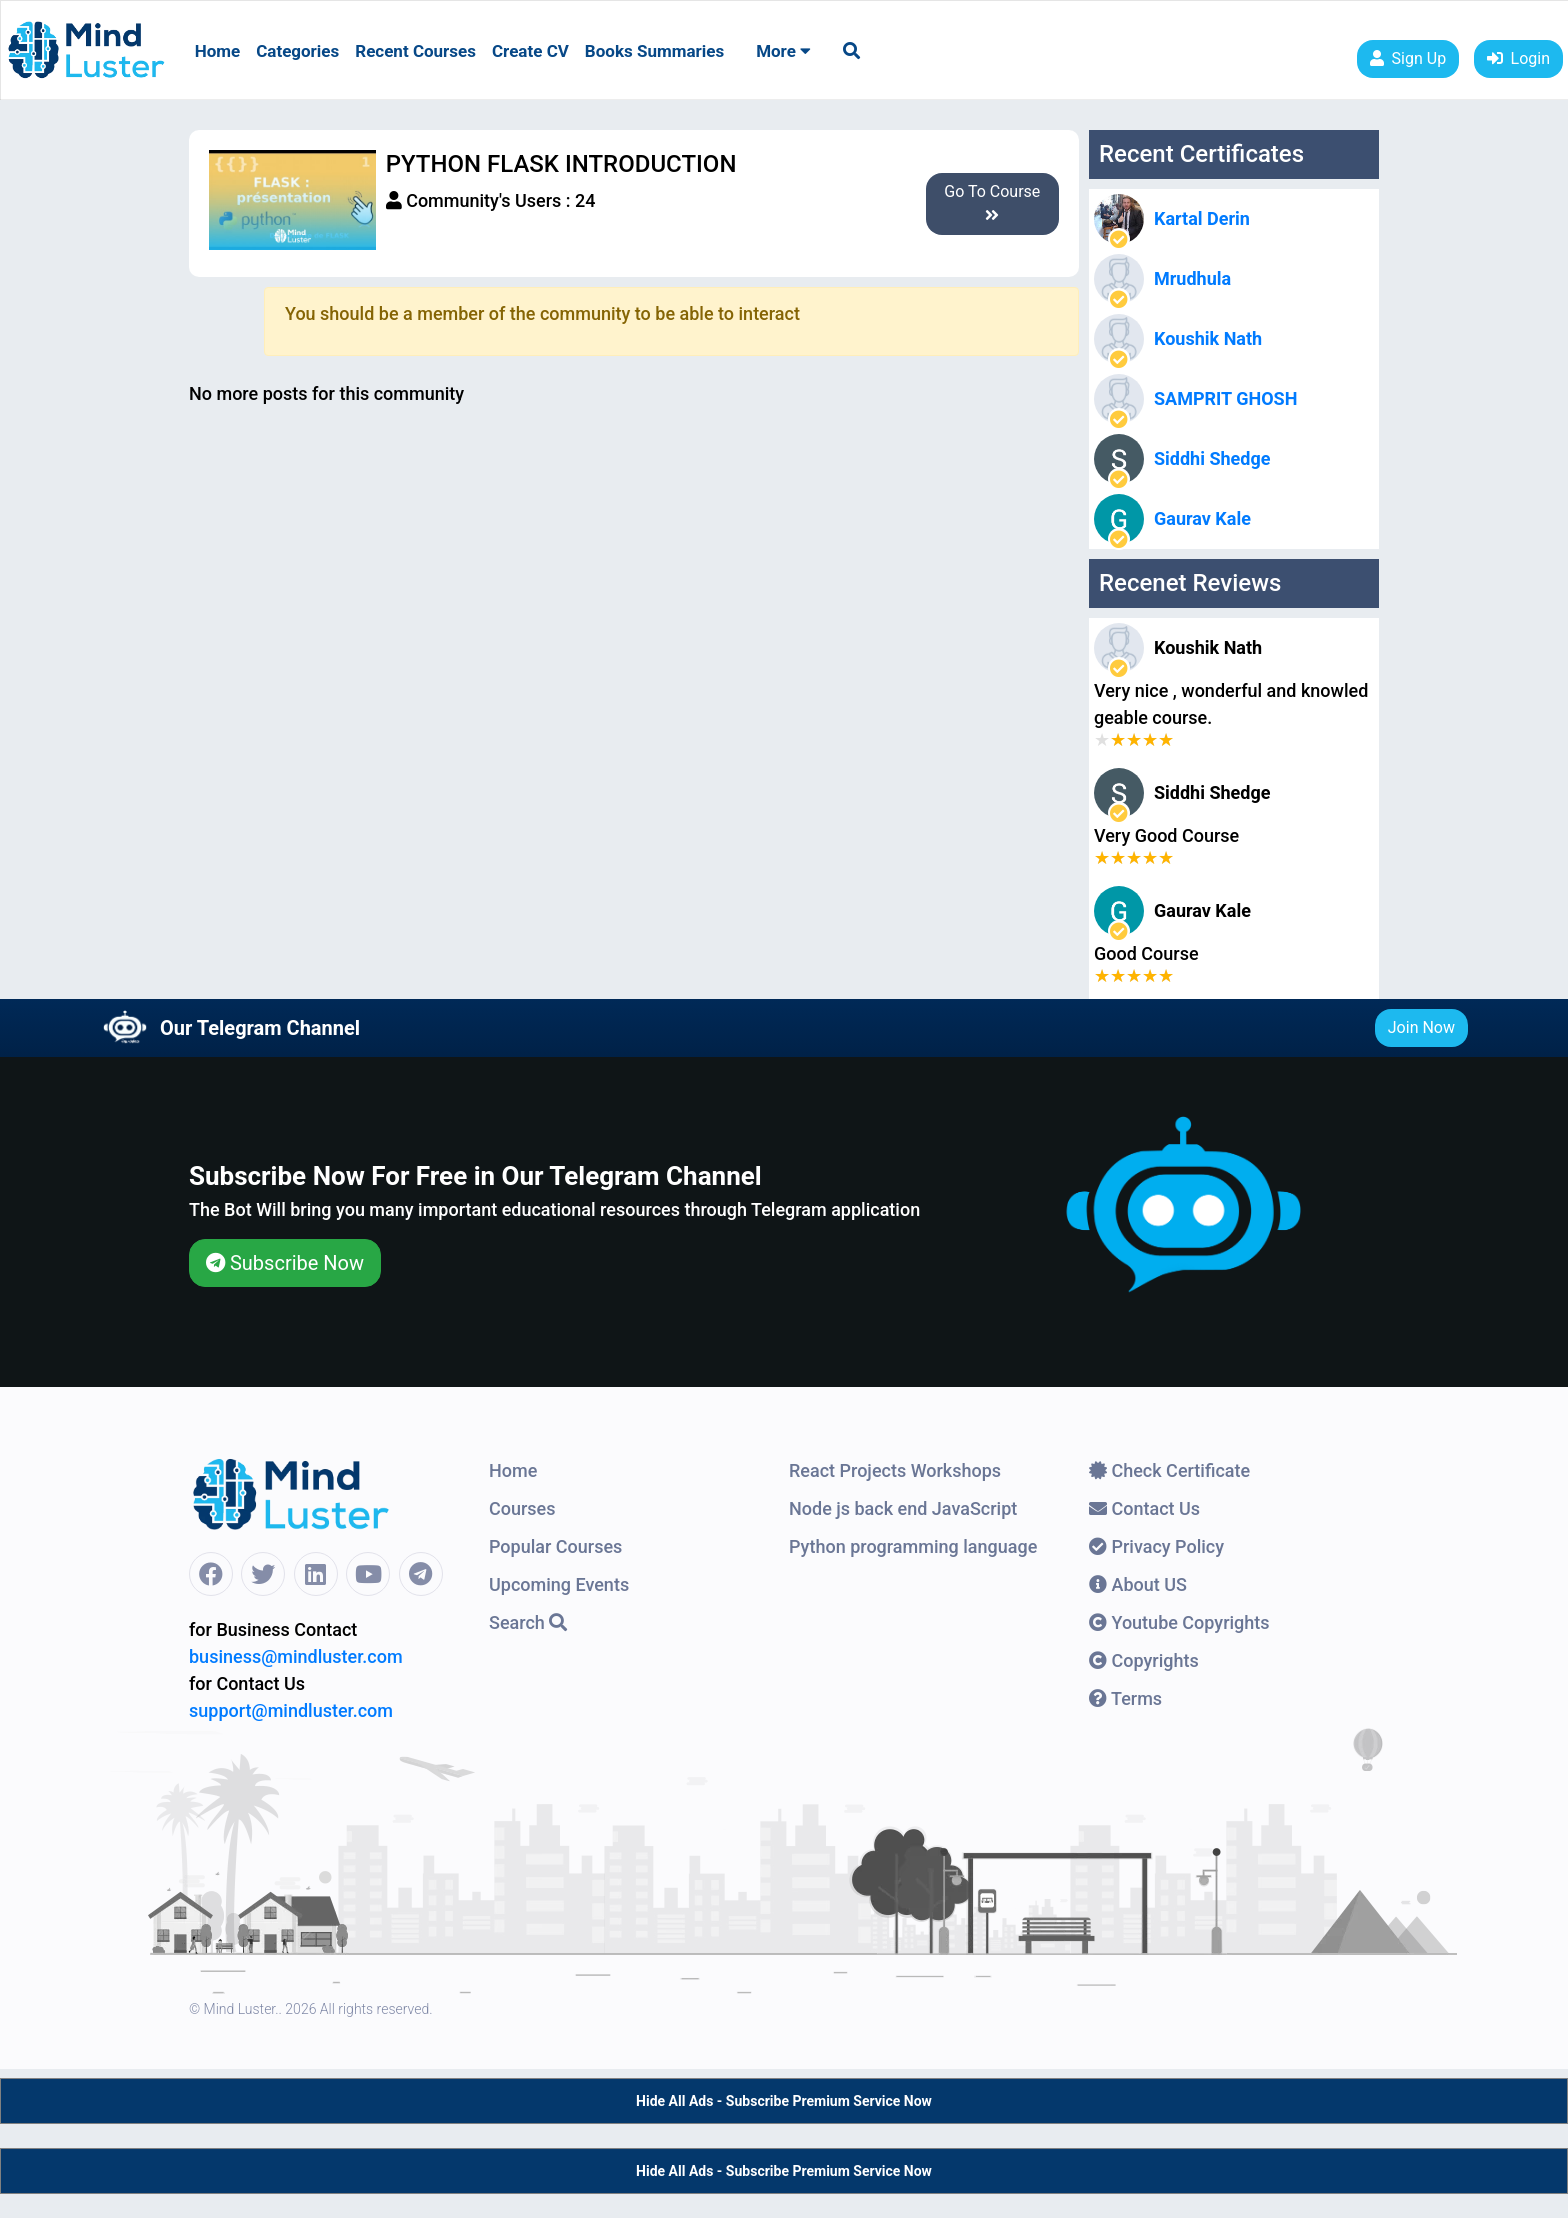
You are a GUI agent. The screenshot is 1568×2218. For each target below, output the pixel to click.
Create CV (530, 51)
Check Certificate (1169, 1470)
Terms (1125, 1698)
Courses (522, 1508)
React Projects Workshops (895, 1470)
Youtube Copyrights (1179, 1622)
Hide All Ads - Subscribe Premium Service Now (784, 2101)
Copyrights (1144, 1660)
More (783, 51)
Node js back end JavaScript (903, 1508)
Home (218, 51)
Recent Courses (415, 51)
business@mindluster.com (296, 1656)
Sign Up (1408, 58)
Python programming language (913, 1546)
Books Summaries (654, 51)
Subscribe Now (285, 1263)
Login (1518, 58)
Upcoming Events (559, 1584)
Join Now (1421, 1027)
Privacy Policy (1156, 1546)
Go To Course (992, 202)
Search (528, 1622)
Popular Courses (555, 1546)
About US (1138, 1584)
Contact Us (1144, 1508)
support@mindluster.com (291, 1710)
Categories (297, 51)
